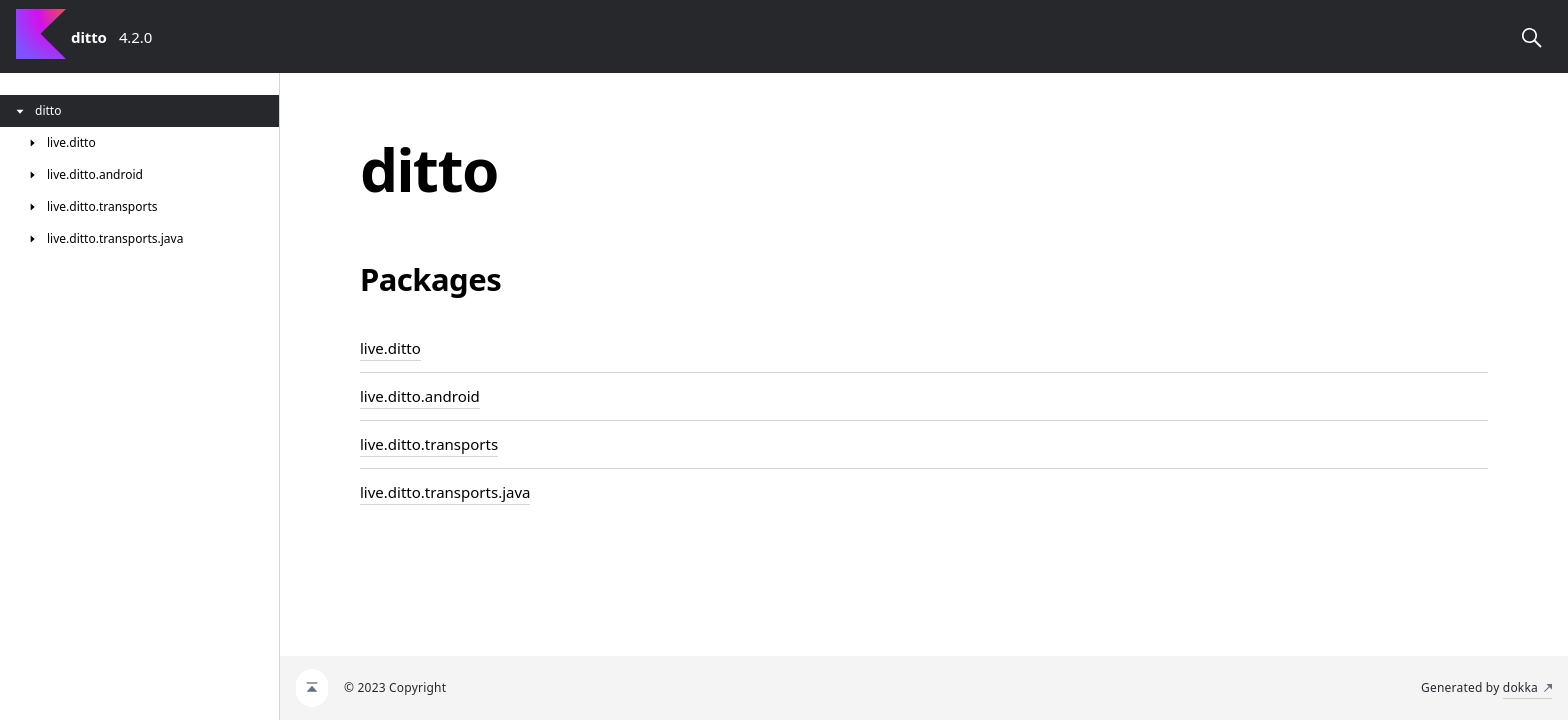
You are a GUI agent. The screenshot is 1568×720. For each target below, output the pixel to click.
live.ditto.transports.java (445, 492)
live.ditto (390, 348)
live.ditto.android (420, 396)
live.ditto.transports (429, 444)
